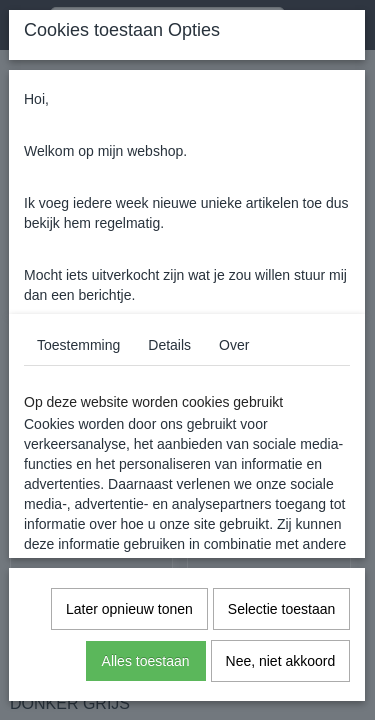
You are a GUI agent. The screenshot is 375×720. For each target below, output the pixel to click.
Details (169, 345)
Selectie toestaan (281, 609)
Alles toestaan (146, 661)
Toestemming (78, 345)
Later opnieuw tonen (129, 609)
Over (234, 345)
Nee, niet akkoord (281, 661)
